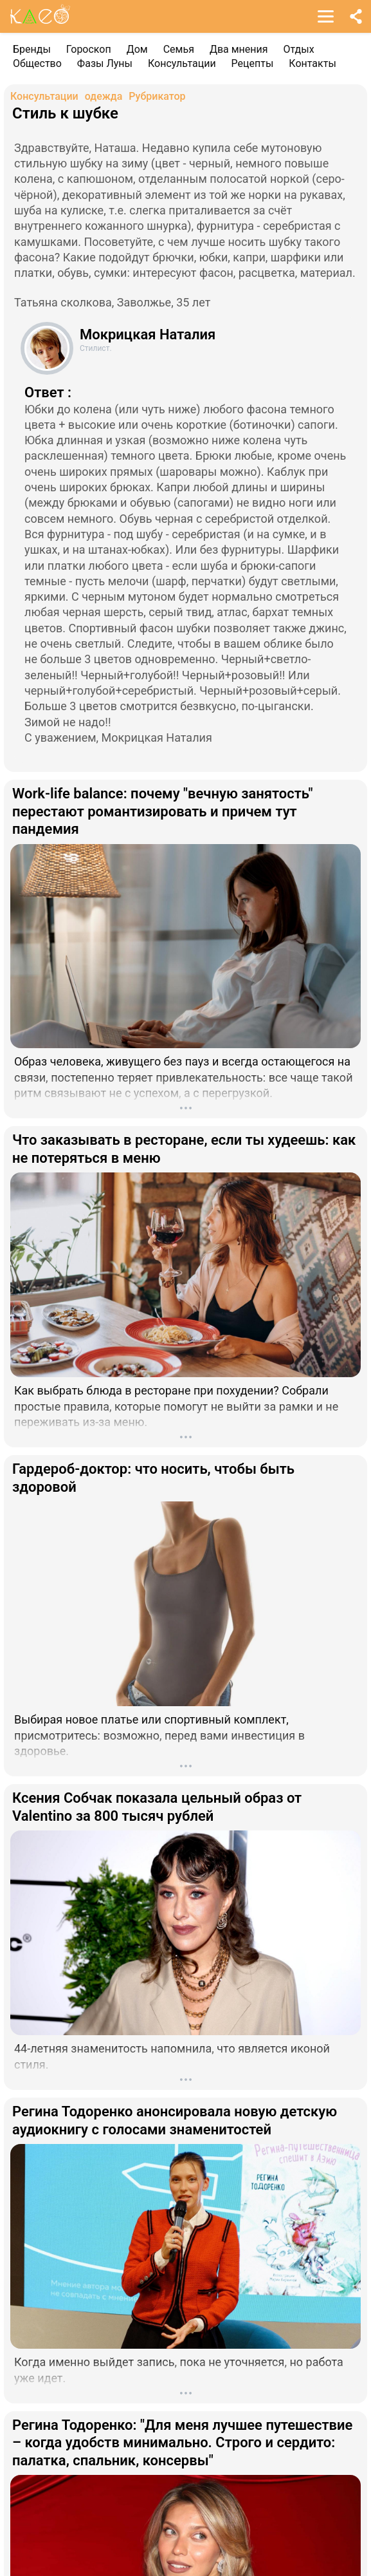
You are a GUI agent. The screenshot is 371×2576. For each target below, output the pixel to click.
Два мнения (239, 49)
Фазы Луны (104, 63)
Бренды (32, 49)
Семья (178, 49)
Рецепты (252, 63)
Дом (137, 49)
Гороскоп (88, 49)
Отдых (299, 49)
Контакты (312, 63)
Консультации (182, 63)
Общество (37, 63)
